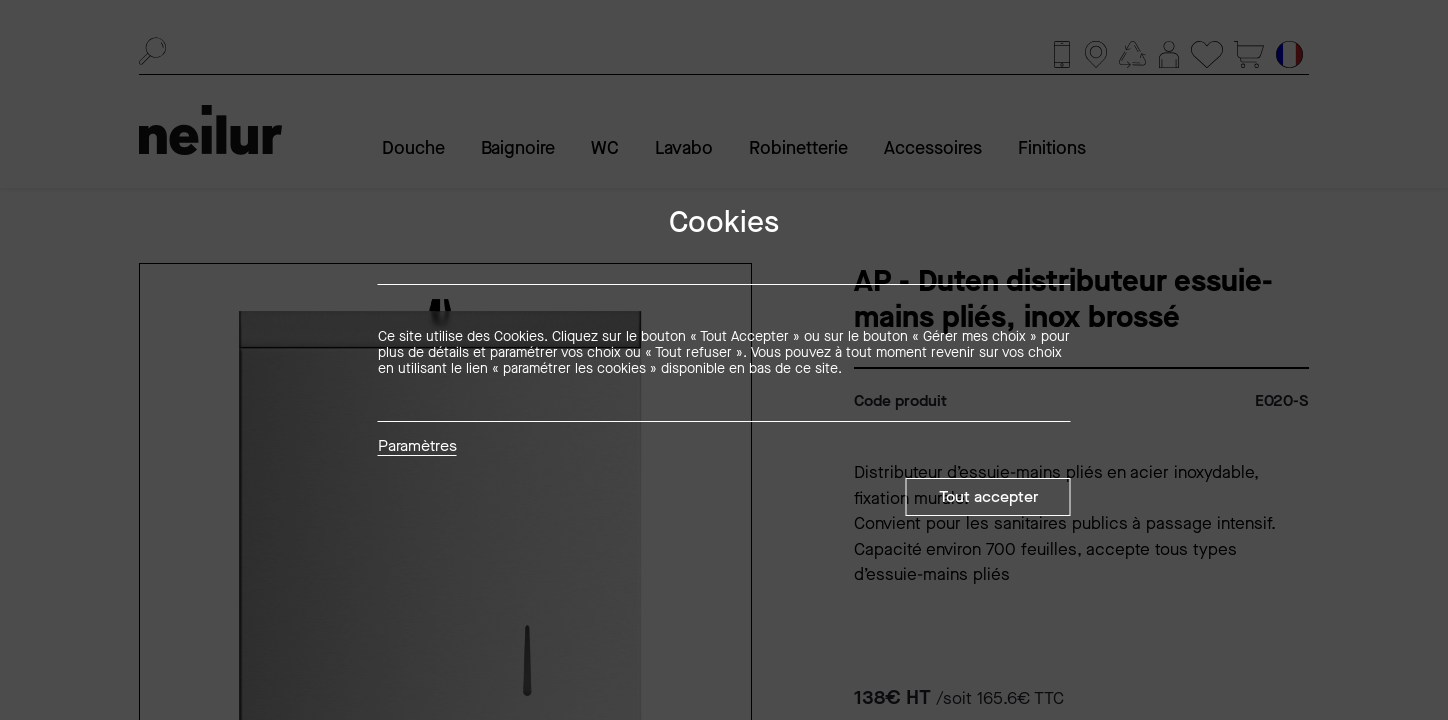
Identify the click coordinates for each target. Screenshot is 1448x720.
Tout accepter (988, 496)
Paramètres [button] (417, 447)
